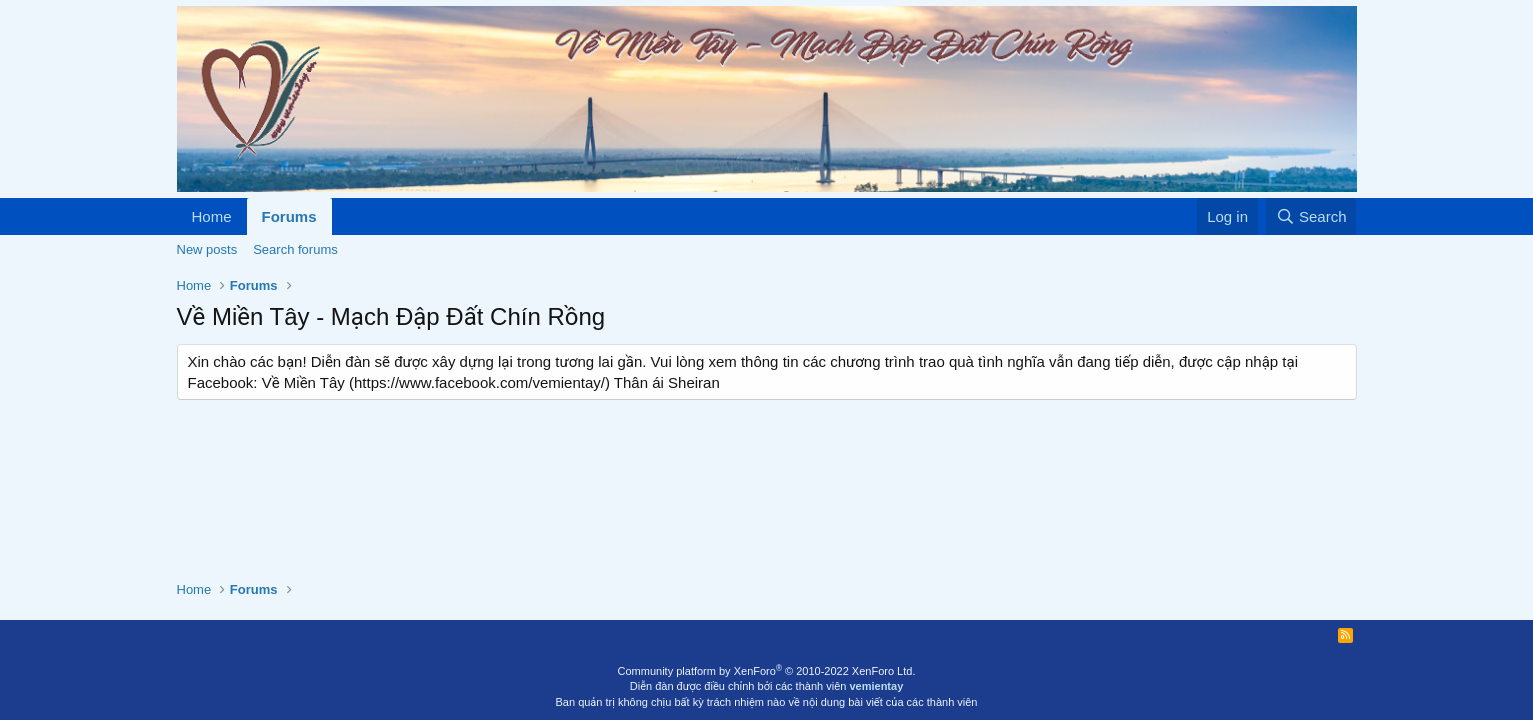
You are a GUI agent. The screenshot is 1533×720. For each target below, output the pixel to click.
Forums (289, 216)
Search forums (295, 249)
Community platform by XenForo (767, 671)
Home (212, 216)
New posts (207, 249)
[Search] (1311, 216)
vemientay (876, 686)
